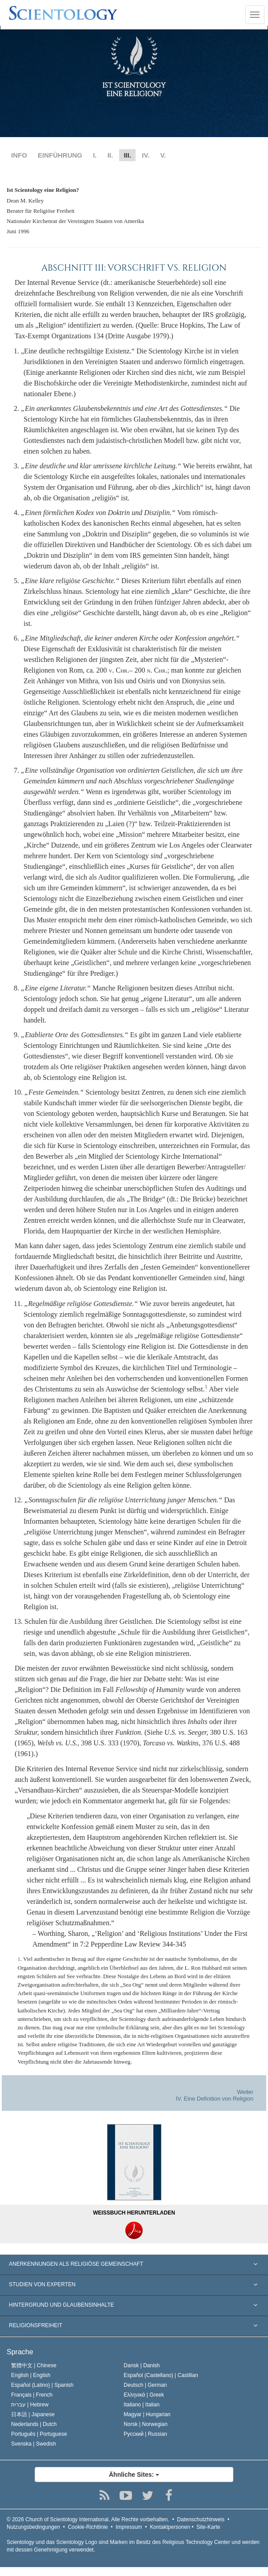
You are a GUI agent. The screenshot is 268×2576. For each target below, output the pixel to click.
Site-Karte (208, 2527)
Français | (31, 2395)
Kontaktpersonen (170, 2527)
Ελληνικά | (144, 2395)
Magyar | (147, 2414)
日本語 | (33, 2414)
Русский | (145, 2434)
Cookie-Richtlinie (88, 2527)
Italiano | (142, 2405)
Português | (39, 2434)
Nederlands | (34, 2424)
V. (163, 155)
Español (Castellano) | (161, 2375)
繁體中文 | (33, 2365)
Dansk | (142, 2365)
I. (94, 155)
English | (31, 2375)
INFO (19, 155)
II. (110, 155)
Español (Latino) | (42, 2385)
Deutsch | (145, 2385)
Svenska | (33, 2444)
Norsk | (146, 2424)
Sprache (20, 2352)
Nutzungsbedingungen (33, 2527)
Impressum (129, 2527)
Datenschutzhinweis (200, 2519)
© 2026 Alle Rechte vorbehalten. (88, 2519)
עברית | (29, 2405)
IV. (145, 155)
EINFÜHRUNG (60, 155)
